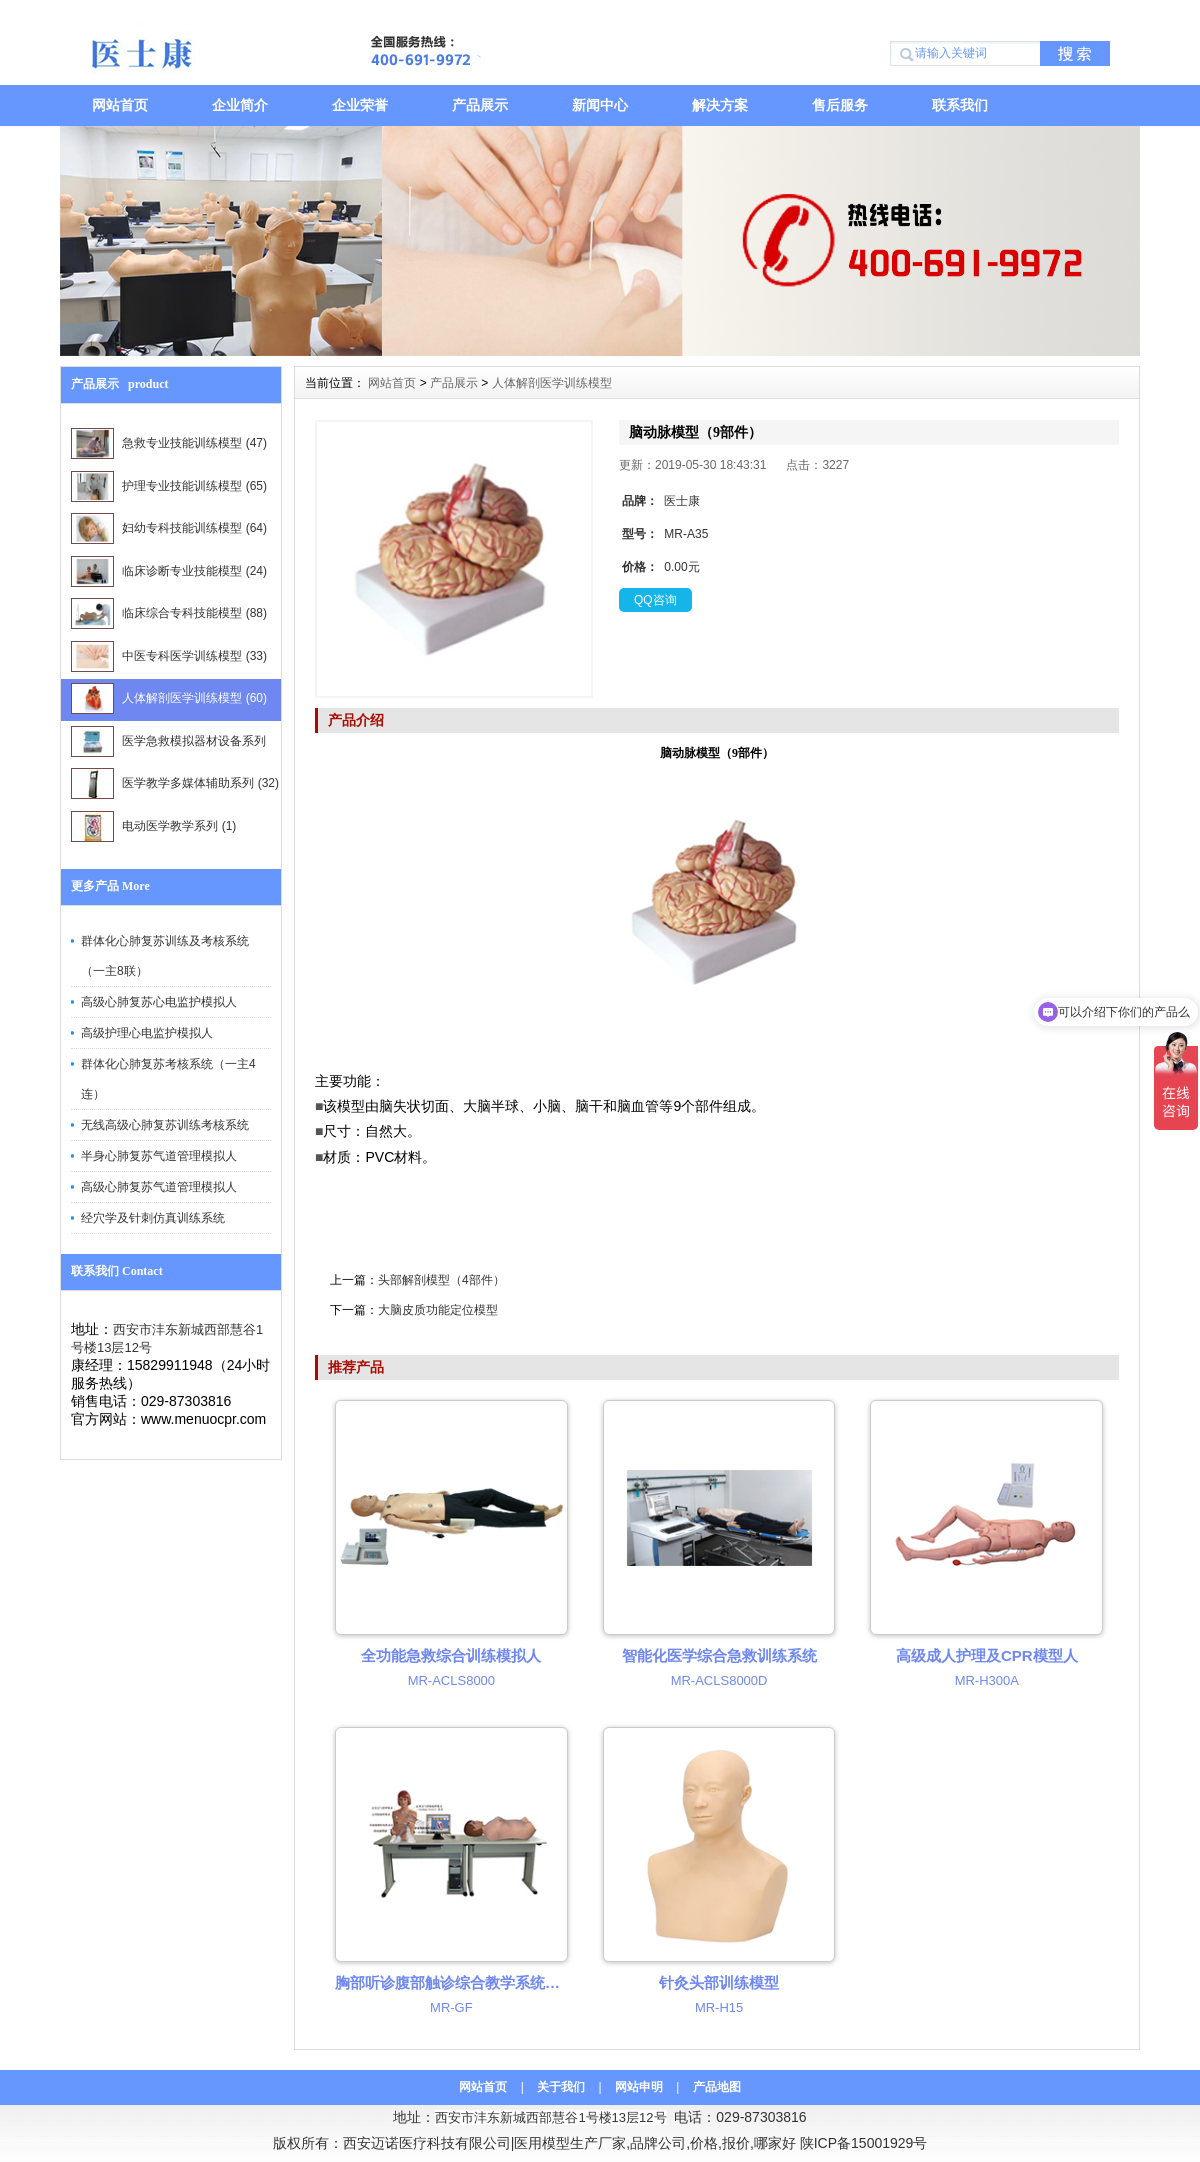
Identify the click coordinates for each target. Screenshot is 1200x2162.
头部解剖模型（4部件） (441, 1280)
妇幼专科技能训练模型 (169, 528)
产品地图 (717, 2087)
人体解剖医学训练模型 (169, 698)
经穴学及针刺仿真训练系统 (153, 1218)
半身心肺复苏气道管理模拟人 (159, 1156)
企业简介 (240, 105)
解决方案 (720, 105)
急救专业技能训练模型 (169, 443)
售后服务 (840, 105)
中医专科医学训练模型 (169, 656)
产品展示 (480, 105)
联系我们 (960, 105)
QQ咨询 (655, 600)
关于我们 (561, 2087)
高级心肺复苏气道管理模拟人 (159, 1187)
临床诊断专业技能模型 (169, 571)
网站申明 (639, 2087)
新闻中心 (600, 105)
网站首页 (120, 105)
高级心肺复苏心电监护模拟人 (159, 1002)
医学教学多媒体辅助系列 (175, 783)
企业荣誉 (360, 105)
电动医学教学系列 (153, 826)
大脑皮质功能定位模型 (438, 1310)
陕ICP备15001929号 (864, 2143)
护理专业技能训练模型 (169, 486)
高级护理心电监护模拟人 (147, 1033)
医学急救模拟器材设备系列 (168, 745)
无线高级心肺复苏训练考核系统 (165, 1125)
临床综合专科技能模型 (169, 613)
